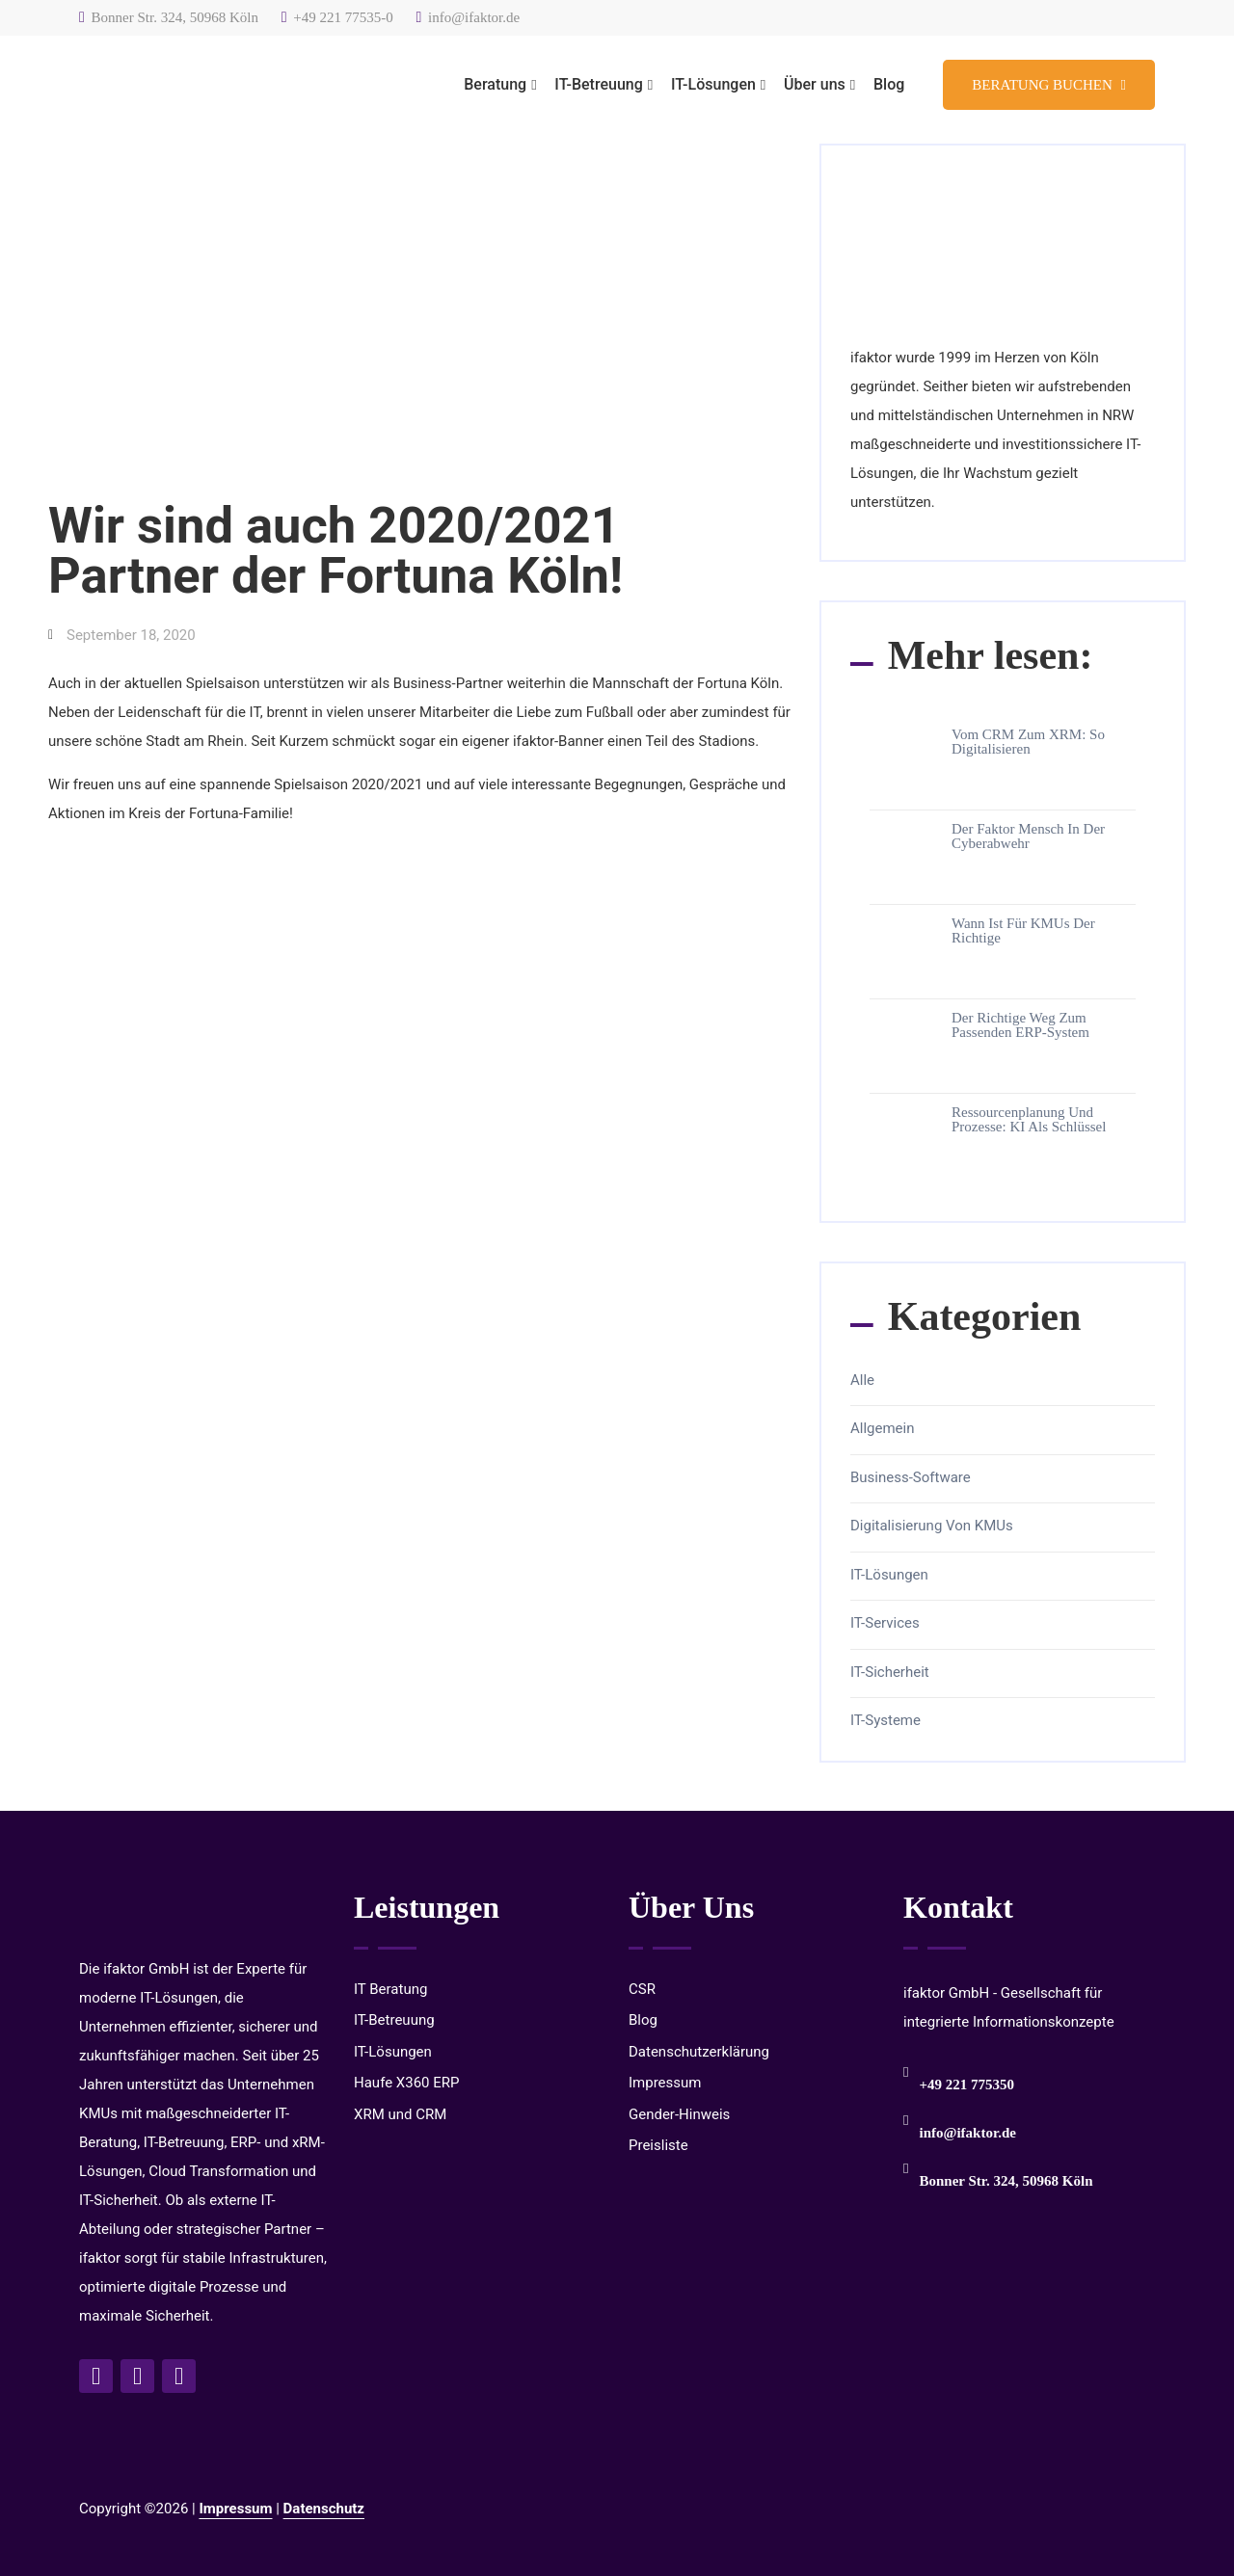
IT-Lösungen (713, 84)
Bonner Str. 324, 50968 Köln (168, 17)
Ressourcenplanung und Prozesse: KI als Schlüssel (1029, 1119)
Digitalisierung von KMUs (931, 1526)
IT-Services (885, 1623)
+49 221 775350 (966, 2084)
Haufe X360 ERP (407, 2082)
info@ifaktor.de (468, 17)
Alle (862, 1380)
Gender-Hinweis (679, 2114)
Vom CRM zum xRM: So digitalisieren (1028, 742)
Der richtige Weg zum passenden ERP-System (1020, 1025)
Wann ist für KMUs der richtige (1023, 930)
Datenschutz (323, 2508)
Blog (888, 84)
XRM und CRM (400, 2114)
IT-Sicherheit (889, 1672)
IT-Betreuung (598, 84)
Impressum (665, 2082)
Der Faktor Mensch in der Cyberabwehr (1028, 836)
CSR (642, 1989)
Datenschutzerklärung (699, 2051)
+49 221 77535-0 (337, 17)
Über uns (814, 84)
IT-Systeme (885, 1720)
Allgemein (882, 1428)
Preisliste (658, 2145)
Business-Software (910, 1478)
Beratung (495, 84)
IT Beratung (390, 1989)
